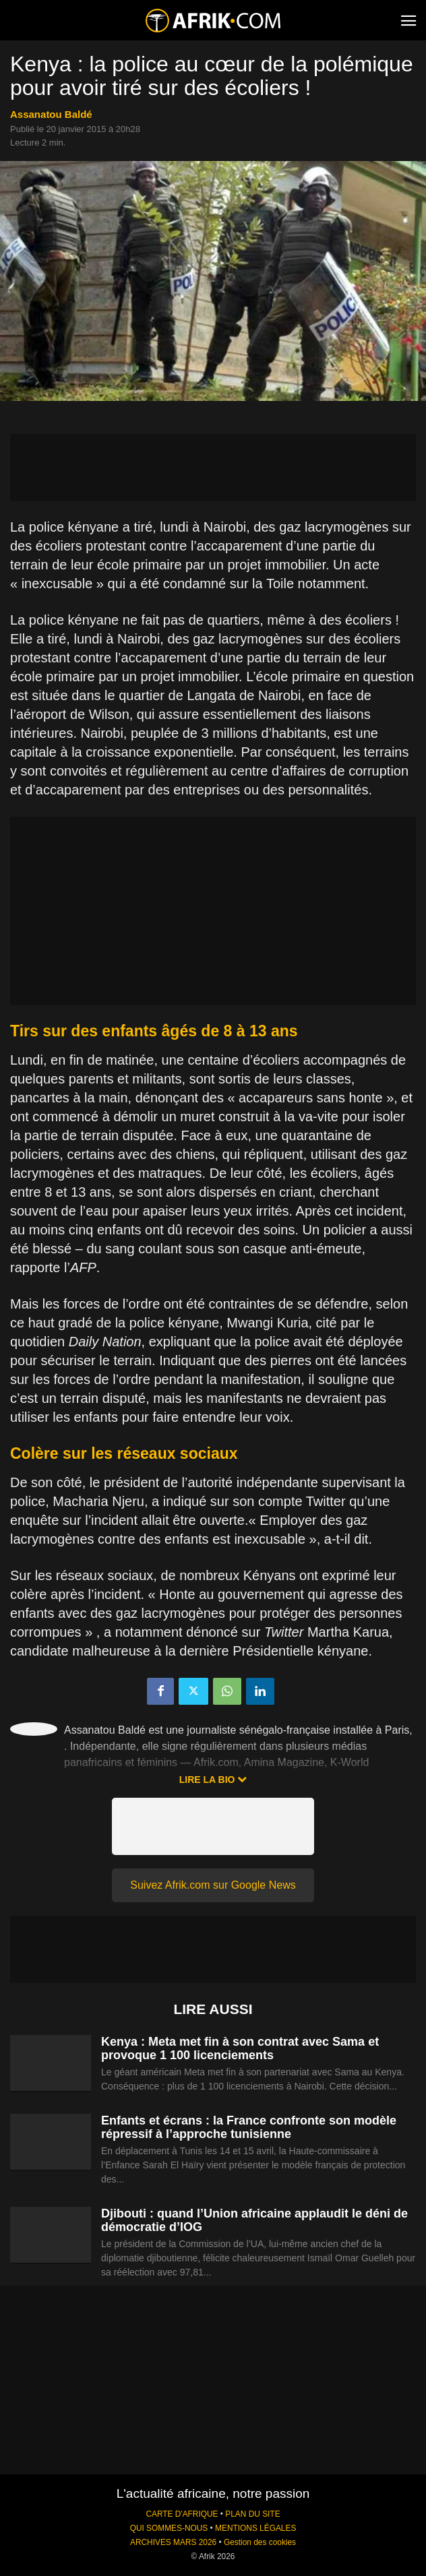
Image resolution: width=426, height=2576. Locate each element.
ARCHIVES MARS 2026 (173, 2542)
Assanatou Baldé (51, 114)
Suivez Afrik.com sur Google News (212, 1885)
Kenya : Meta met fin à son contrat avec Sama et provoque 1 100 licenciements (240, 2048)
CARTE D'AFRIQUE (182, 2514)
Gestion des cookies (260, 2542)
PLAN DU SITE (252, 2514)
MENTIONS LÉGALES (255, 2528)
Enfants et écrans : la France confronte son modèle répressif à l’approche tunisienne (248, 2127)
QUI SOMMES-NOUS (169, 2528)
